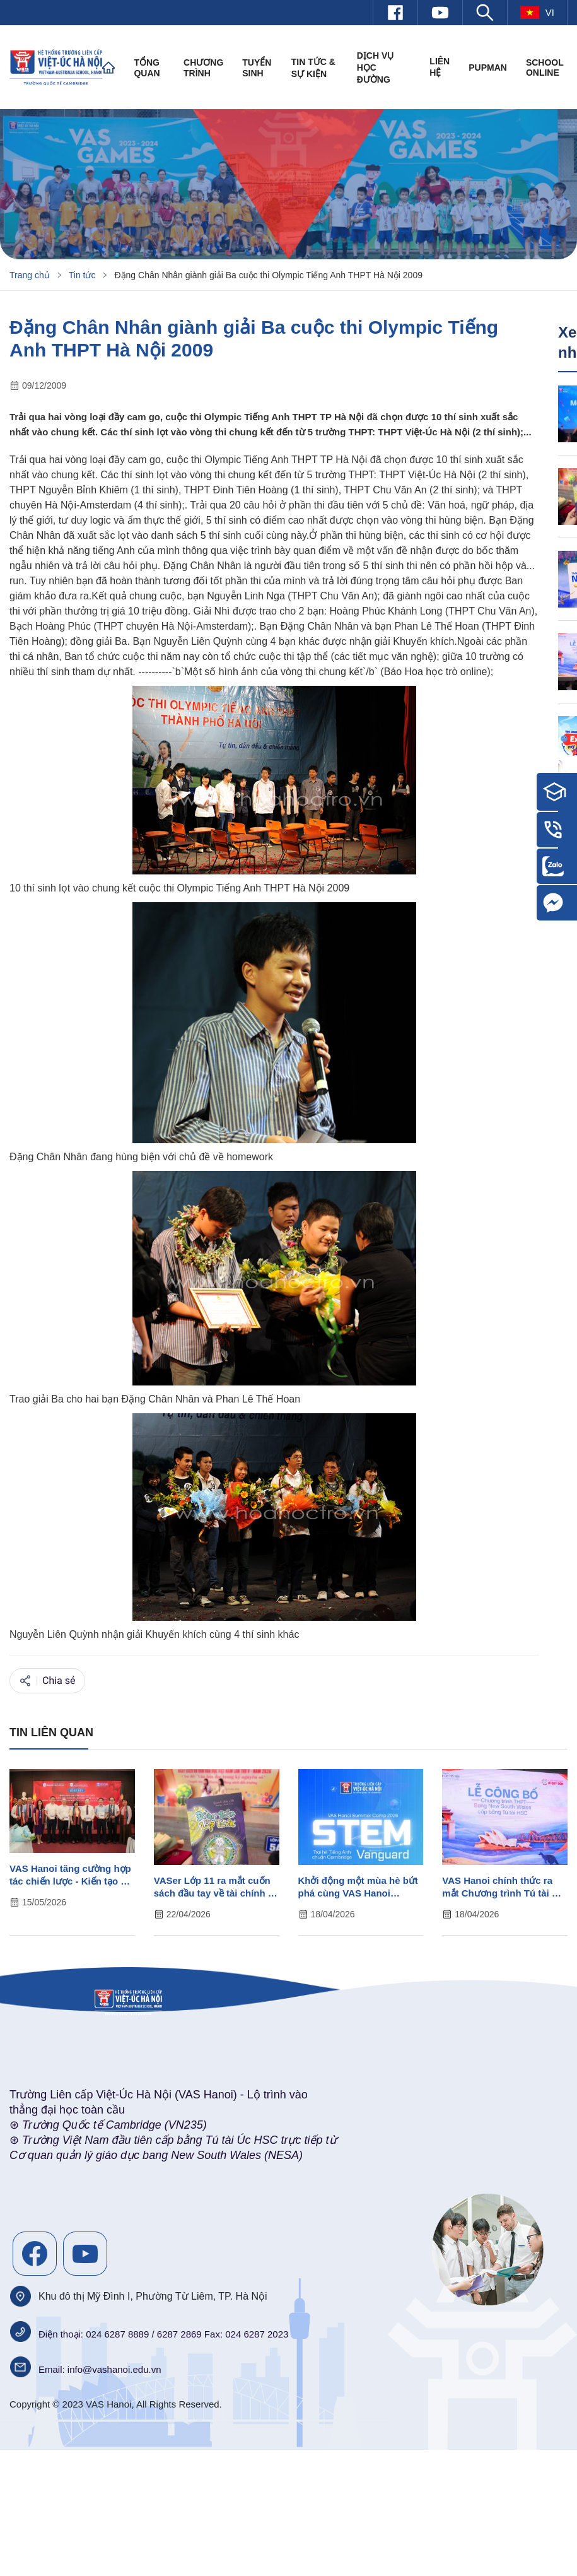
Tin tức (82, 275)
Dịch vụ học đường (375, 67)
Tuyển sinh (256, 67)
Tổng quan (147, 67)
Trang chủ (29, 275)
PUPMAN (488, 67)
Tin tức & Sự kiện (313, 68)
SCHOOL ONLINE (545, 67)
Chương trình (203, 67)
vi (537, 12)
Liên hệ (439, 67)
